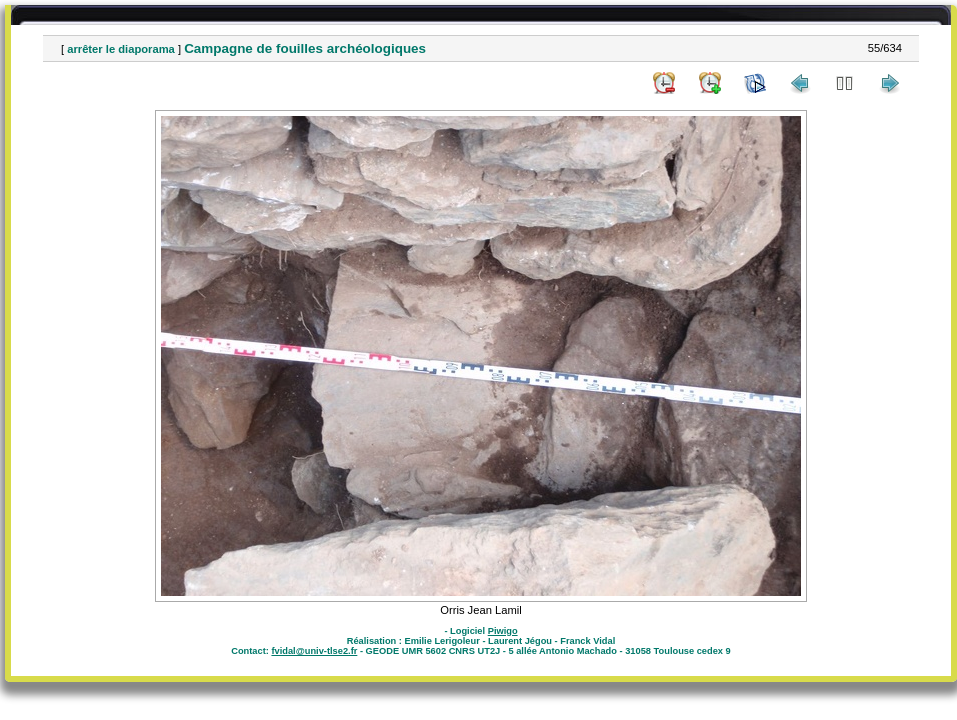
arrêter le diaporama (121, 49)
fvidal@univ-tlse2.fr (314, 651)
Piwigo (503, 631)
